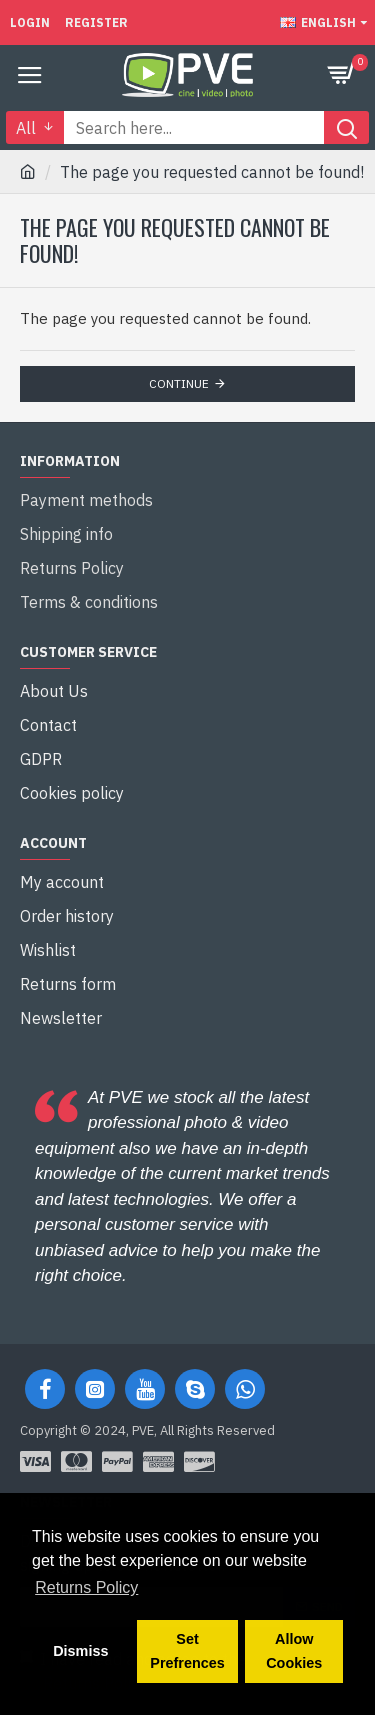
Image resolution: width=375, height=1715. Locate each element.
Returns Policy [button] (86, 1587)
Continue (179, 383)
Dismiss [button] (80, 1651)
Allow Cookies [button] (294, 1651)
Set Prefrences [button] (187, 1651)
